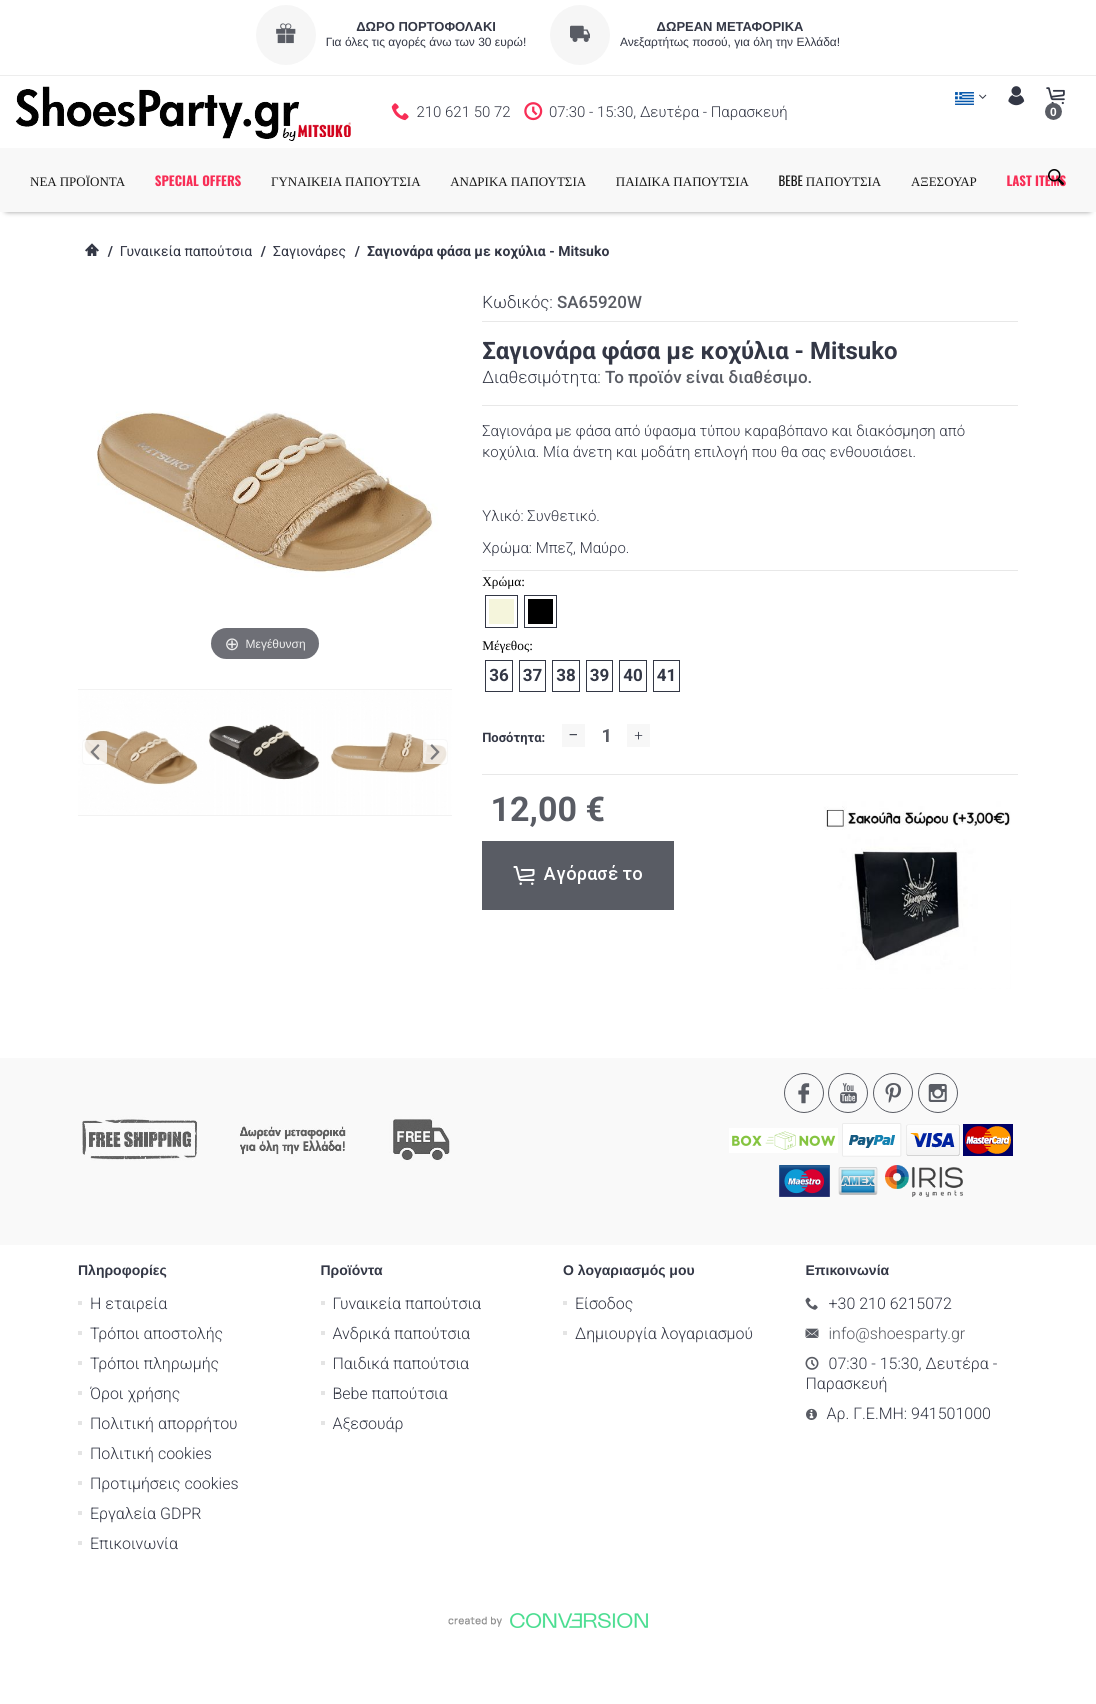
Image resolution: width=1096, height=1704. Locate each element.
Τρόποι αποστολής (156, 1397)
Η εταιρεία (128, 1367)
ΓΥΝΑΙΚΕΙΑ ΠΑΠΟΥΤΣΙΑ (382, 180)
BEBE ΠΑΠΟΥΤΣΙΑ (866, 180)
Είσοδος (604, 1367)
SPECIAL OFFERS (234, 180)
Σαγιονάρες (309, 316)
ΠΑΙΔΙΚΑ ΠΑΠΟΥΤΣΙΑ (718, 180)
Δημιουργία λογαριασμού (664, 1397)
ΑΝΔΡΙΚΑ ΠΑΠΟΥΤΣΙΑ (554, 180)
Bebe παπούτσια (390, 1457)
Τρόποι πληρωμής (154, 1427)
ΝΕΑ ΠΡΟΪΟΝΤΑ (113, 180)
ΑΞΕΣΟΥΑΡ (980, 180)
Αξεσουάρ (368, 1487)
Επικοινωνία (134, 1607)
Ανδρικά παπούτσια (402, 1397)
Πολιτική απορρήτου (164, 1487)
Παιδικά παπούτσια (401, 1427)
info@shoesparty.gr (897, 1397)
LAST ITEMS (96, 244)
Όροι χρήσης (135, 1457)
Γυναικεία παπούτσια (186, 316)
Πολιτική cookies (151, 1517)
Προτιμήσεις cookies (164, 1547)
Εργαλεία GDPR (145, 1577)
